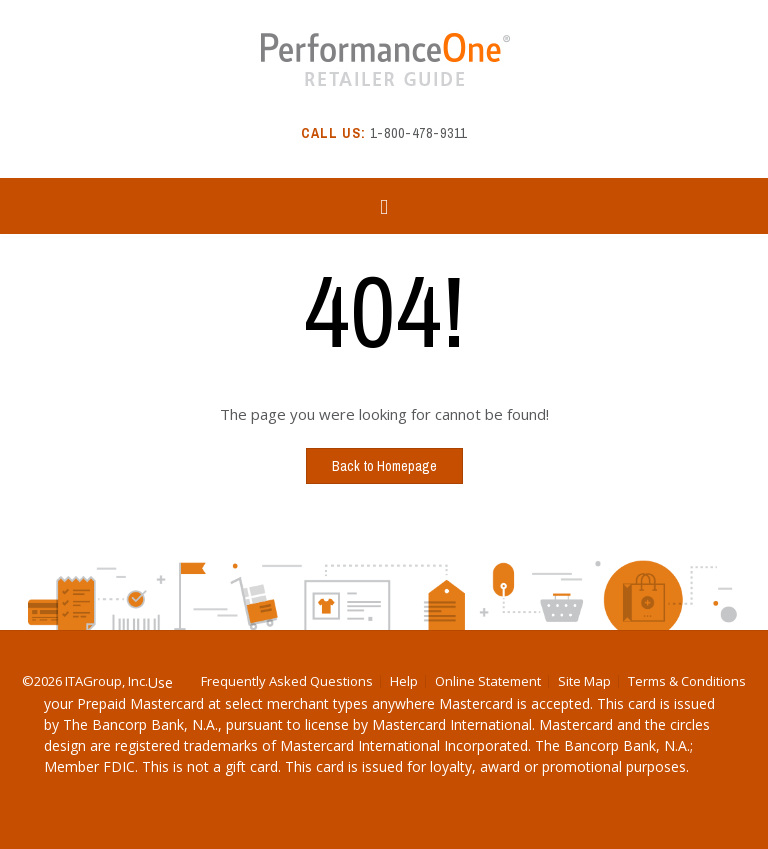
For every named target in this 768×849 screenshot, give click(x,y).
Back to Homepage (384, 466)
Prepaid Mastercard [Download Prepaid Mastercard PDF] (140, 703)
